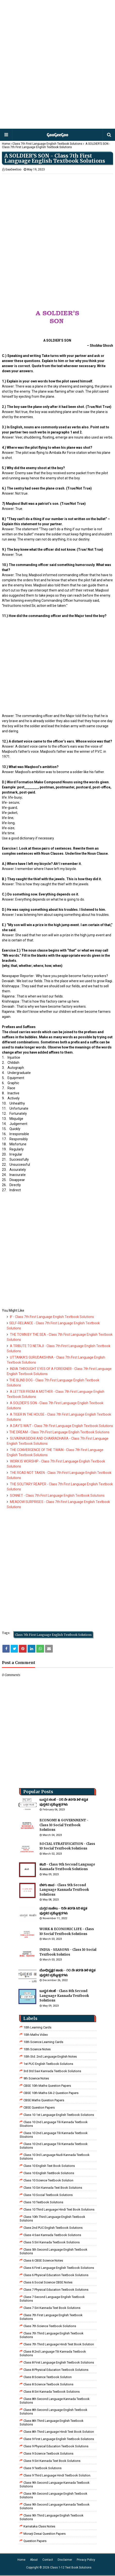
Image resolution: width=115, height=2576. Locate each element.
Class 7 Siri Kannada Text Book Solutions (51, 2308)
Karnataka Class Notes (39, 2526)
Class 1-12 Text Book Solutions (71, 2567)
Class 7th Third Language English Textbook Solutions (52, 2335)
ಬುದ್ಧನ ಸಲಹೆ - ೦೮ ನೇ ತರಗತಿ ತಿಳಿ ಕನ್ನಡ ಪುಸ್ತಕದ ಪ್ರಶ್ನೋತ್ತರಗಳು (63, 1802)
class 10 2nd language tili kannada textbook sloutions (54, 2124)
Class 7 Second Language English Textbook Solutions (52, 2298)
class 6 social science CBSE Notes (47, 2282)
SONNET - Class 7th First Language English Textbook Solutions (57, 1495)
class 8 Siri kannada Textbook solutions (51, 2391)
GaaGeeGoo (13, 169)
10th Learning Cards (37, 2027)
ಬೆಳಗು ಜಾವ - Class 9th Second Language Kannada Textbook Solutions (64, 1890)
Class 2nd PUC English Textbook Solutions (53, 2228)
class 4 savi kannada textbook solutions (52, 2235)
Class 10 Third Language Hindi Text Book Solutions (58, 2209)
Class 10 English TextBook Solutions (48, 2173)
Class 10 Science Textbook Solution (48, 2180)
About (34, 2559)
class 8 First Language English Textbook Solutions (58, 2362)
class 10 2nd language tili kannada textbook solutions (54, 2145)
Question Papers (34, 2541)
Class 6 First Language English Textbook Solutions (58, 2268)
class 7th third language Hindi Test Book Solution (58, 2344)
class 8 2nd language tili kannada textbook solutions (53, 2353)
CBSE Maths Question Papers (43, 2100)
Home (6, 143)
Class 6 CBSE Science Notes (43, 2260)
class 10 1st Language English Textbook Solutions (58, 2115)
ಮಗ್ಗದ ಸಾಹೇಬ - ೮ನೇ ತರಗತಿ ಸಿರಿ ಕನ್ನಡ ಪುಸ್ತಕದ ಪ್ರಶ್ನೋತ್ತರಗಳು (63, 1910)
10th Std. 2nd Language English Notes (50, 2056)
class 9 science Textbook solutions (48, 2453)
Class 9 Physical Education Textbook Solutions (55, 2446)
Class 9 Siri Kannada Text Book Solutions (51, 2461)
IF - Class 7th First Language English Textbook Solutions (51, 1317)
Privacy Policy (86, 2559)
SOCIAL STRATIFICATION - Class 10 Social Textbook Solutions (67, 1846)
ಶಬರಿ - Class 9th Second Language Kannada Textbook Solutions (67, 1866)
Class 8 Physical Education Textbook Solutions (55, 2370)
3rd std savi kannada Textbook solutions (52, 2071)
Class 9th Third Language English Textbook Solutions (52, 2517)
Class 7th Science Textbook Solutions (49, 2326)
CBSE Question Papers (39, 2107)
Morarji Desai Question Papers (44, 2533)
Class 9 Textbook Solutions (42, 2468)
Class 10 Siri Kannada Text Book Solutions (52, 2187)
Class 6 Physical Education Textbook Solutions (55, 2275)
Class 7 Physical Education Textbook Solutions (55, 2289)
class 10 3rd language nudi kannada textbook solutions (55, 2156)
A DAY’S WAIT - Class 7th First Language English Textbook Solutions (61, 1426)
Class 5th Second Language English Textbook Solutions (53, 2251)
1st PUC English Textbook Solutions (48, 2064)
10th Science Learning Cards (43, 2042)
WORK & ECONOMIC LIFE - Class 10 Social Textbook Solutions (66, 1931)
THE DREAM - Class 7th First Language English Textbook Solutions (59, 1432)
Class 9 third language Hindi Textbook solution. (57, 2475)
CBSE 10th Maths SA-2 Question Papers (50, 2093)
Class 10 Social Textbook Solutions (48, 2195)
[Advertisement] (57, 65)
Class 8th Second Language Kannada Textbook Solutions (55, 2400)
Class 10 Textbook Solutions (43, 2202)
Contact (47, 2559)
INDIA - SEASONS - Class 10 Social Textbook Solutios (67, 1952)
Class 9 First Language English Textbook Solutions (58, 2439)
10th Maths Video (35, 2034)
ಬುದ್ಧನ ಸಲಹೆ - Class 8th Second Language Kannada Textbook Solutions (64, 1995)
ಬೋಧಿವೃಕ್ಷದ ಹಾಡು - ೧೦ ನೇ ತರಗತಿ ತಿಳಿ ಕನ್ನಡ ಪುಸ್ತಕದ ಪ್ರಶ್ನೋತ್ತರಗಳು (67, 1972)
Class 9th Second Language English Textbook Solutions (53, 2495)
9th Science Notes (36, 2078)
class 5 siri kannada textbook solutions (51, 2242)
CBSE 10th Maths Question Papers (47, 2085)
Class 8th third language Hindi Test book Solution (58, 2431)
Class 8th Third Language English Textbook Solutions (52, 2422)
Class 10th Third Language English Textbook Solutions (52, 2218)
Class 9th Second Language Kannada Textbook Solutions (55, 2484)
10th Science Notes (37, 2049)
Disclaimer (65, 2559)
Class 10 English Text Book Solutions (49, 2166)
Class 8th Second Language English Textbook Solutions (53, 2411)
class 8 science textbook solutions (48, 2384)
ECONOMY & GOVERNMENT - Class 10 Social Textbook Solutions (63, 1825)
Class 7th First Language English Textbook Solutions (47, 143)
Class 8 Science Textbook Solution (47, 2377)
